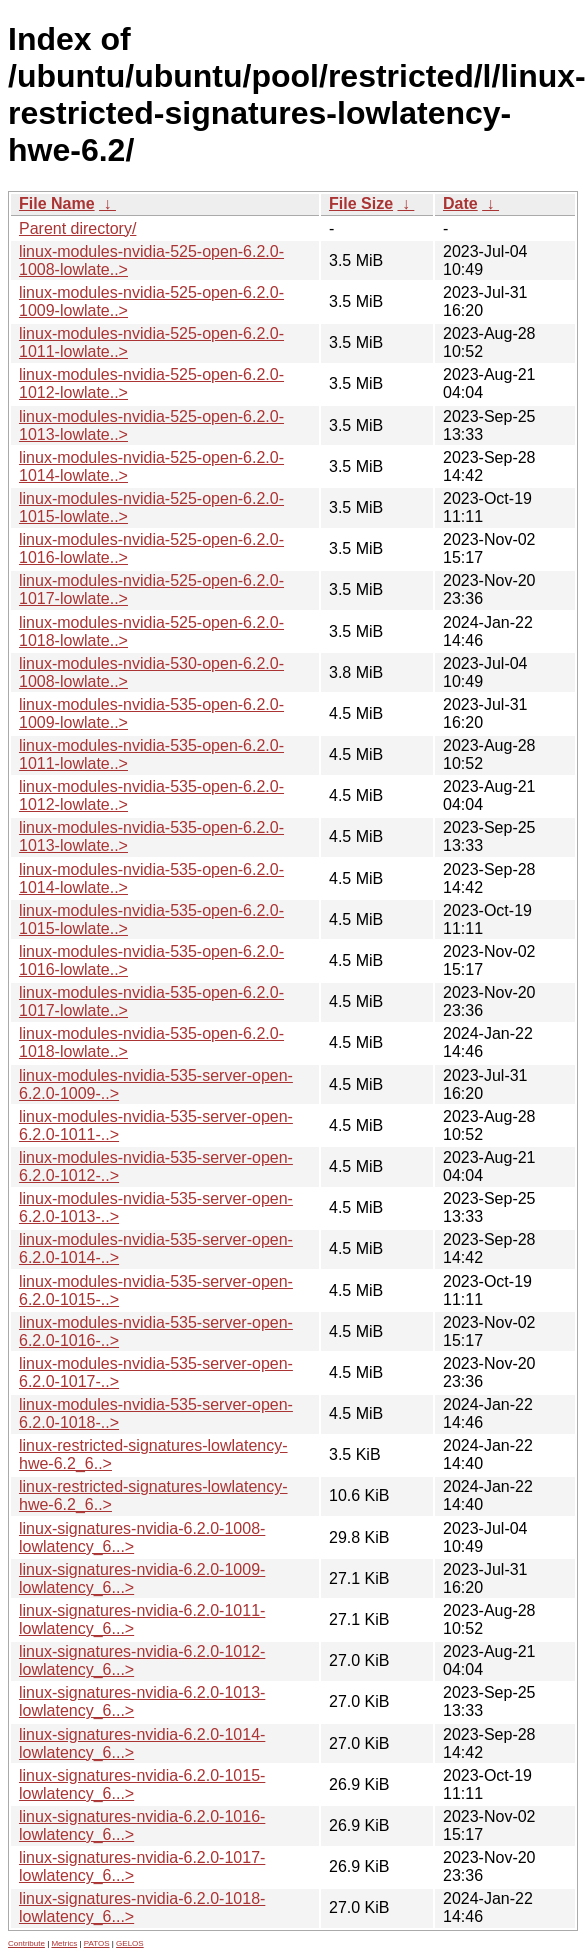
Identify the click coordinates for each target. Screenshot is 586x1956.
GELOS (130, 1943)
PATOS (97, 1943)
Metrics (64, 1943)
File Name (57, 203)
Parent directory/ (77, 228)
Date (460, 203)
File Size (361, 203)
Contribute (26, 1943)
